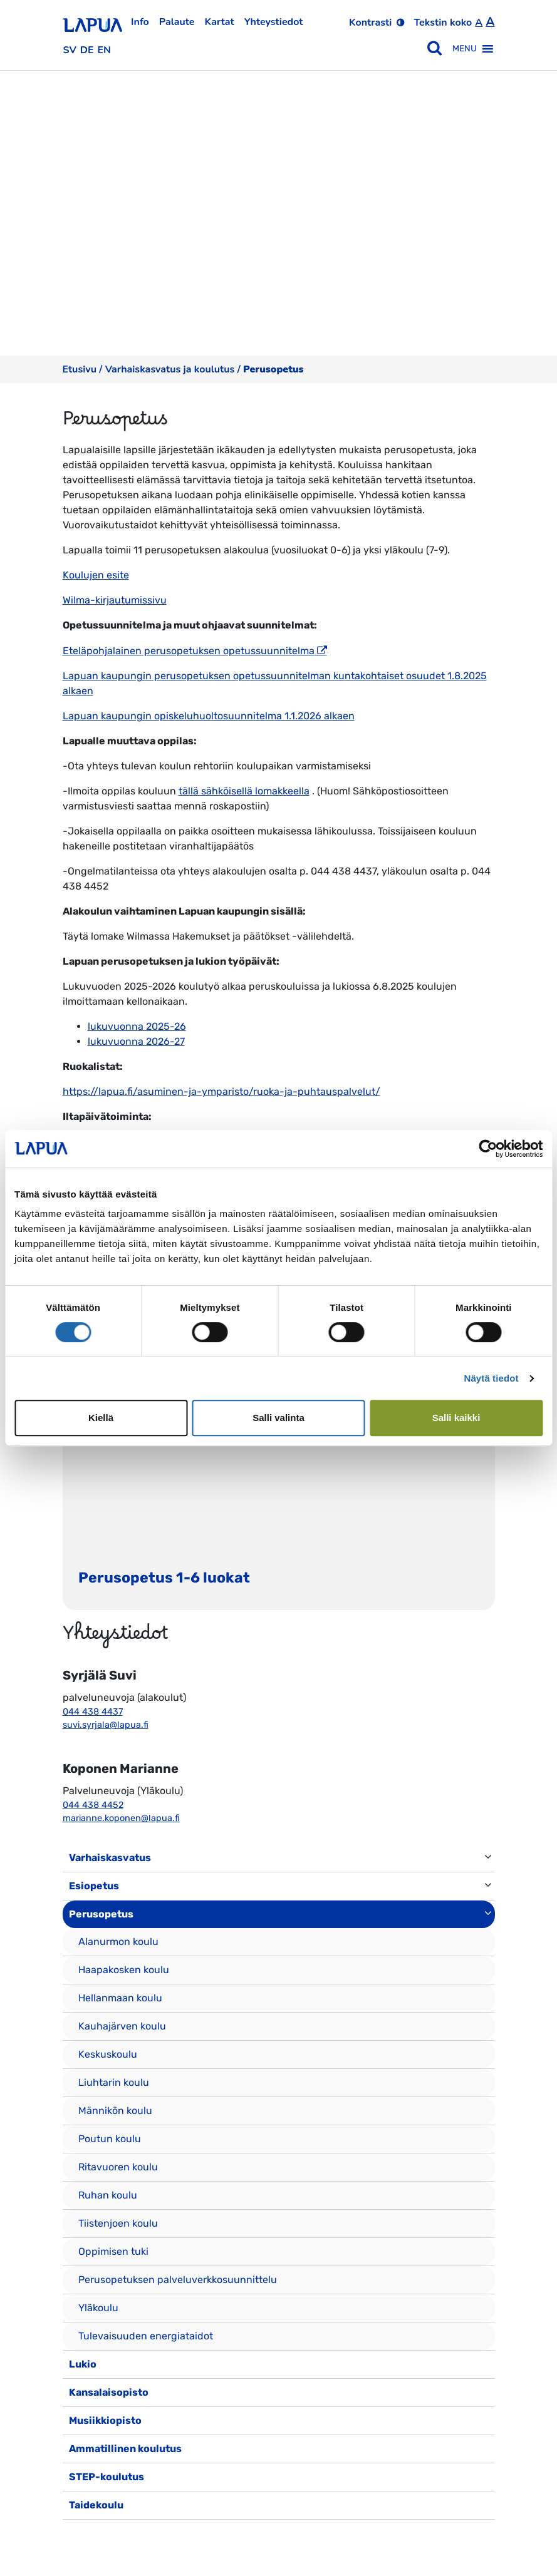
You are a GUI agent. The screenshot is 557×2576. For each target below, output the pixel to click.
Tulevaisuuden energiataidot (145, 2336)
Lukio (82, 2364)
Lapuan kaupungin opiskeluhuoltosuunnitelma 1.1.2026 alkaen (209, 716)
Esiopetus (94, 1886)
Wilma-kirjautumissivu (115, 600)
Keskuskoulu (107, 2054)
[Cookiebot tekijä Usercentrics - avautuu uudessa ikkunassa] (488, 1148)
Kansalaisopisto (108, 2392)
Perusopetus (101, 1914)
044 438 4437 (93, 1711)
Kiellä (100, 1417)
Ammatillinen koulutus (125, 2449)
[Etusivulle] (92, 20)
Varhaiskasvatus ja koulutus (170, 369)
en (105, 50)
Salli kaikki (456, 1417)
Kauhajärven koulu (122, 2026)
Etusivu (79, 369)
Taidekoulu (96, 2505)
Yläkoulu (98, 2308)
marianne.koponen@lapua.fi (121, 1818)
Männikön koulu (115, 2111)
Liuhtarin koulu (113, 2082)
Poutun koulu (109, 2139)
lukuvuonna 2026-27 (136, 1041)
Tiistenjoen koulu (118, 2223)
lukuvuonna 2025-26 (137, 1026)
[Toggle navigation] (80, 2532)
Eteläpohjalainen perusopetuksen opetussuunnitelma (189, 651)
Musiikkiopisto (105, 2420)
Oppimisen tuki (113, 2251)
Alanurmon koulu (118, 1941)
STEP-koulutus (106, 2477)
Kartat (219, 22)
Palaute (177, 22)
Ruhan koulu (107, 2195)
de (87, 50)
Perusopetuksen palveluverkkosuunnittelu (177, 2280)
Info (140, 22)
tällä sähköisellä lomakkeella (244, 791)
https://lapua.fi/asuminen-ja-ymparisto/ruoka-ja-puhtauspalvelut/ (221, 1091)
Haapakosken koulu (123, 1970)
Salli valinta (278, 1417)
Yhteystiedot (273, 22)
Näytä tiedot (491, 1378)
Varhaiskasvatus (110, 1858)
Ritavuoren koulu (118, 2167)
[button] (464, 48)
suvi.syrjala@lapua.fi (105, 1725)
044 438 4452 (93, 1805)
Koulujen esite (96, 575)
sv (69, 50)
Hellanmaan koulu (120, 1998)
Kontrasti (370, 22)
